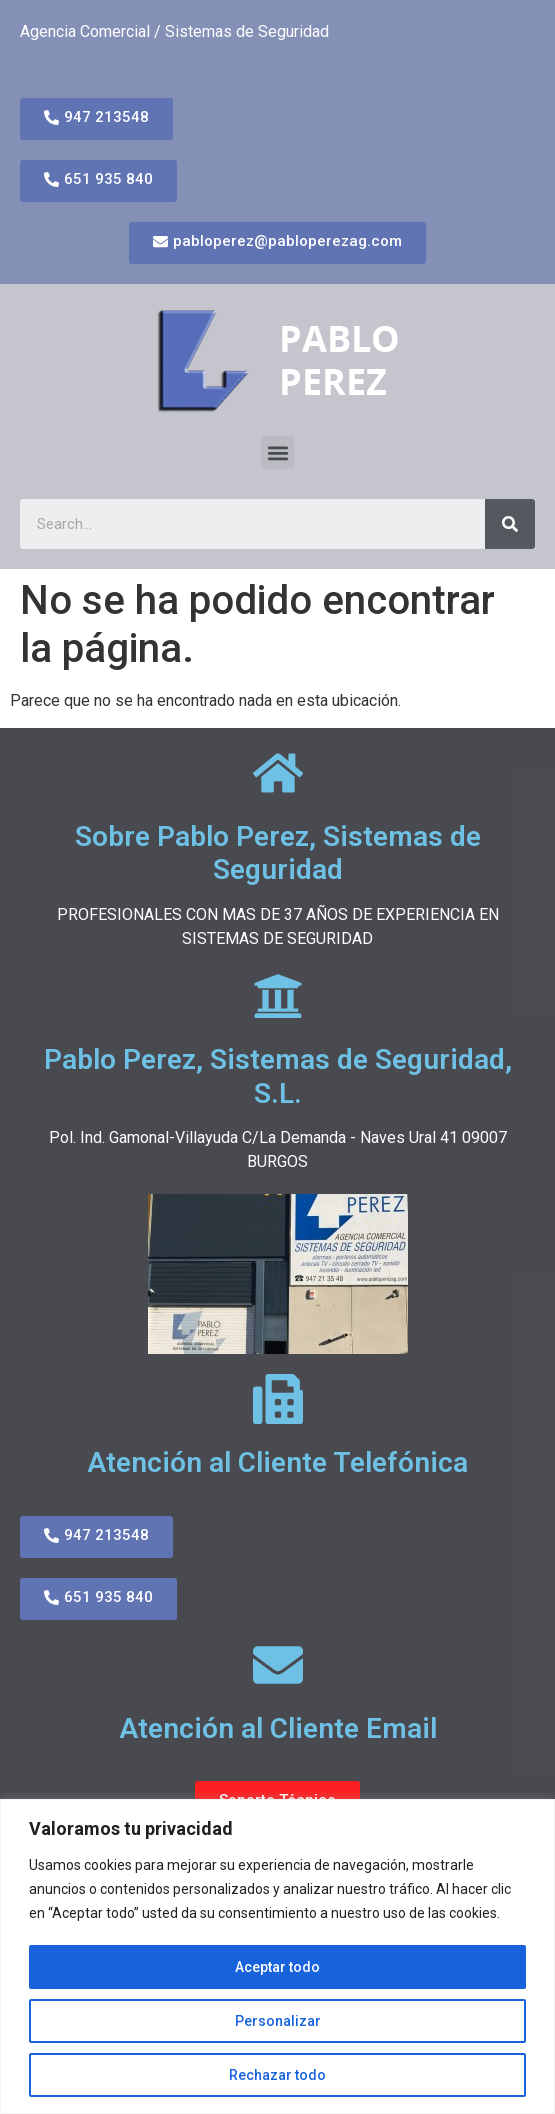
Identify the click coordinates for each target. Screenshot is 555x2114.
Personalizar (278, 2021)
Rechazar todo (277, 2075)
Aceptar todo (277, 1967)
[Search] (510, 524)
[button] (277, 452)
